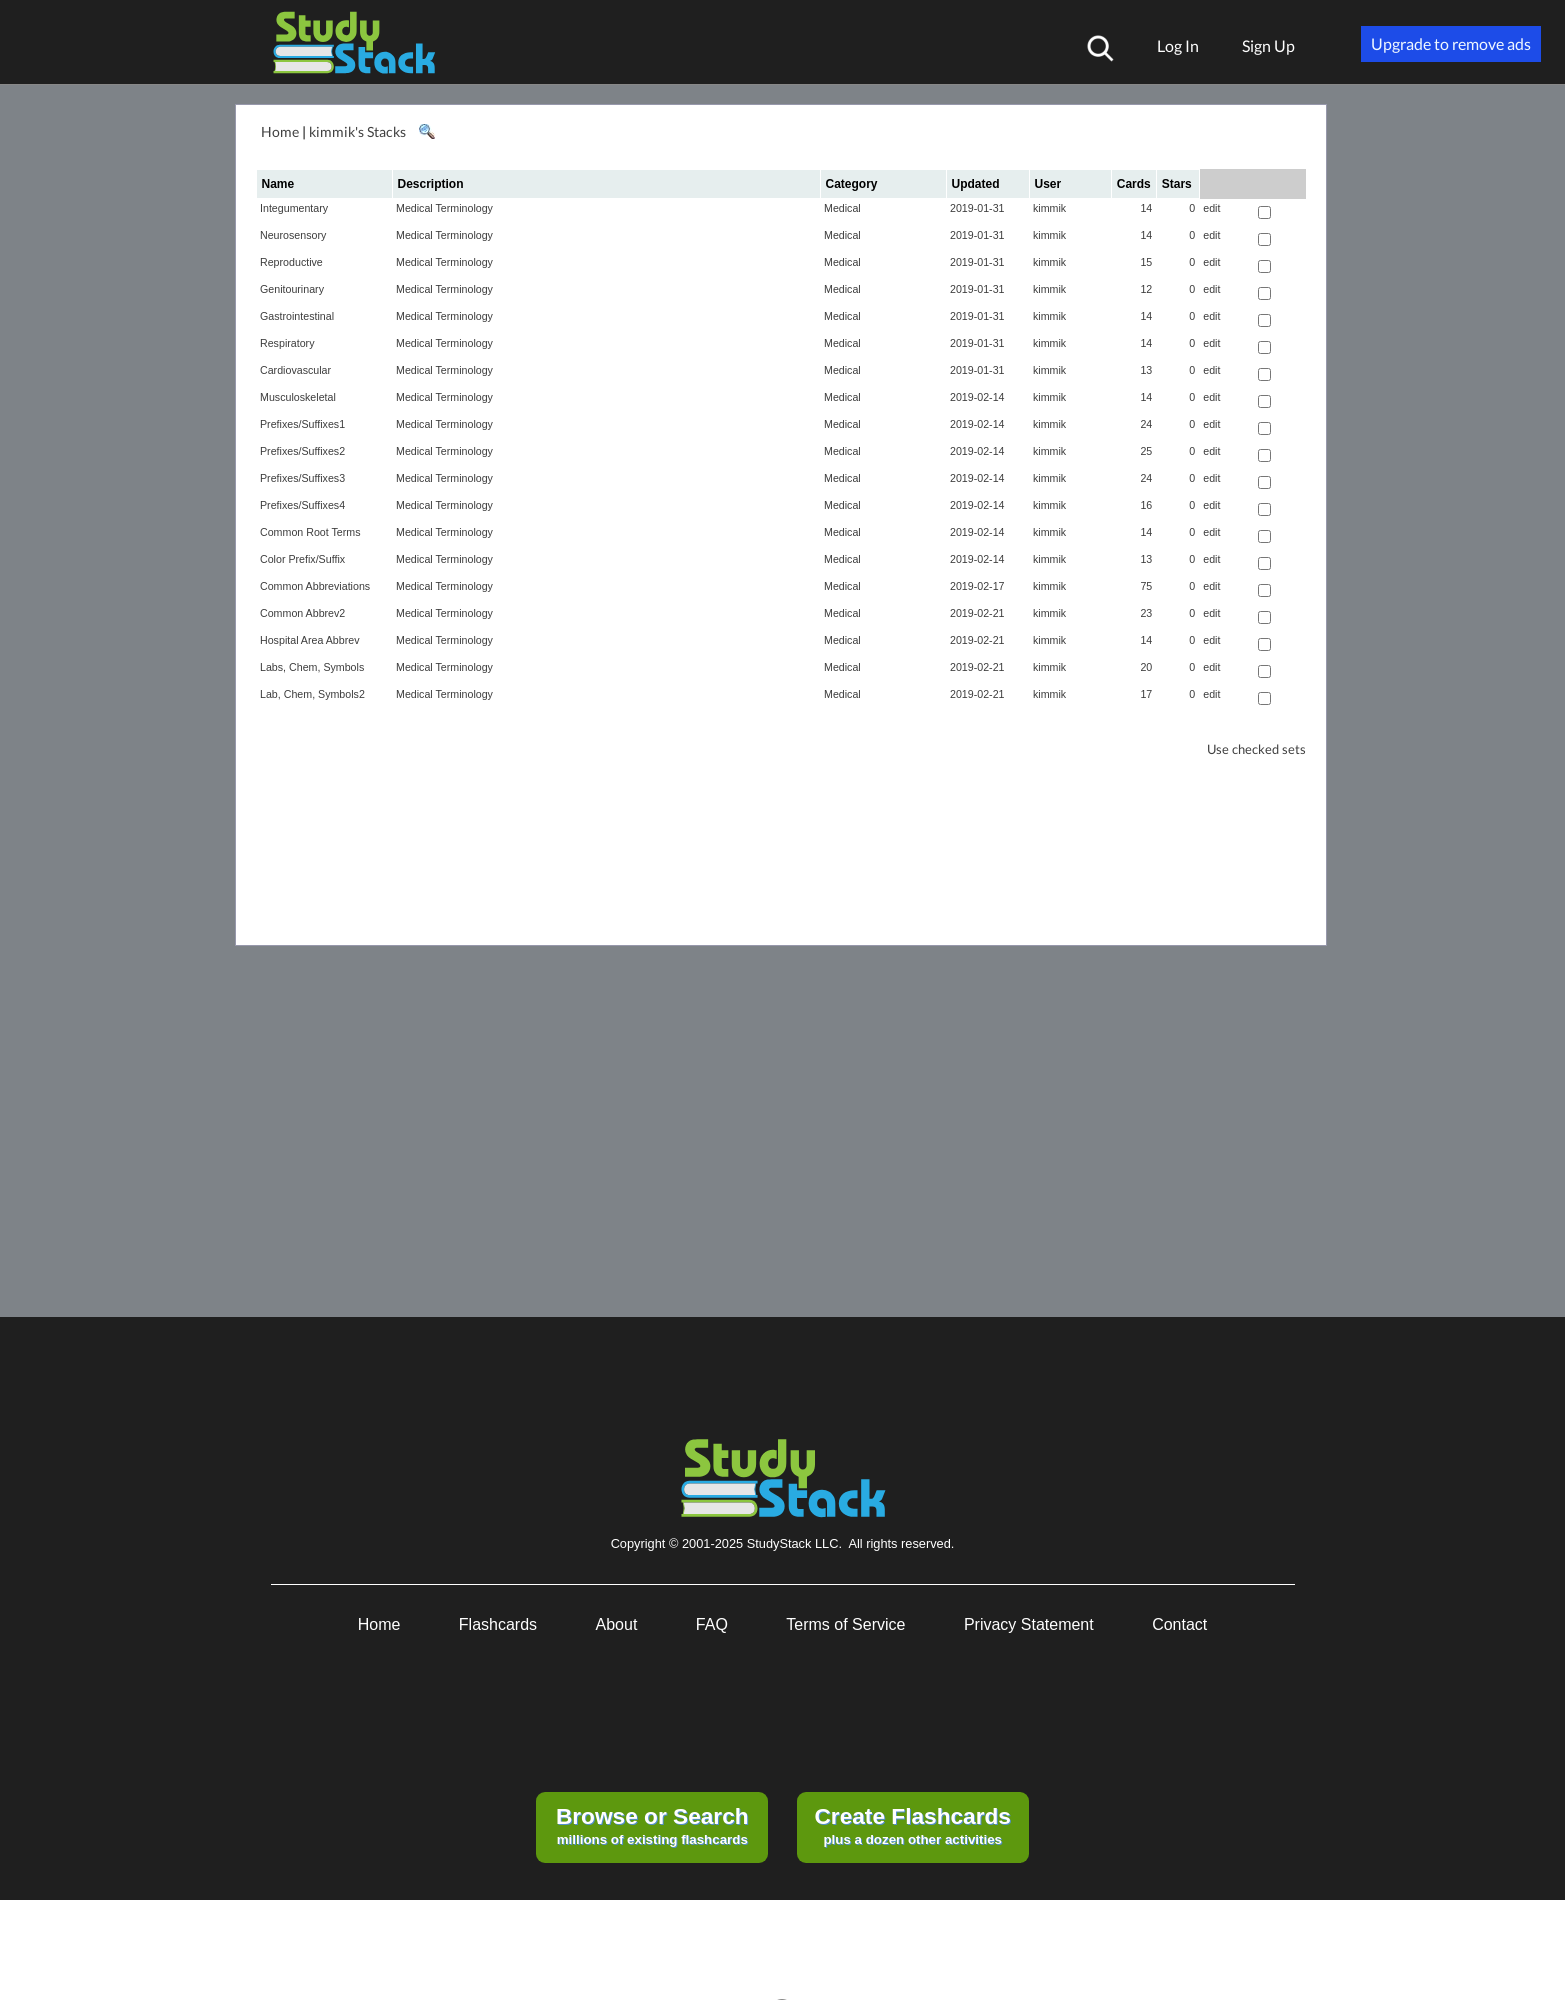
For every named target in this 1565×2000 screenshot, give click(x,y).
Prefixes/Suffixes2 (302, 451)
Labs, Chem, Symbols (312, 667)
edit (1211, 208)
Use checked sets (1256, 749)
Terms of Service (845, 1624)
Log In (1178, 45)
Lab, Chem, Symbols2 (312, 694)
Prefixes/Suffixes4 (302, 505)
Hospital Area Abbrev (310, 640)
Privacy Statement (1029, 1624)
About (617, 1624)
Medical (842, 208)
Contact (1179, 1624)
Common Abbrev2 (302, 613)
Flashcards (498, 1624)
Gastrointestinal (297, 316)
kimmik (1049, 208)
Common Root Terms (310, 532)
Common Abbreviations (315, 586)
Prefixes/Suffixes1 (302, 424)
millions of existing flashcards (652, 1825)
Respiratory (287, 343)
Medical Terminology (444, 208)
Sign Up (1268, 45)
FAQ (712, 1624)
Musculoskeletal (298, 397)
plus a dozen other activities (912, 1825)
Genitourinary (292, 289)
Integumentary (294, 208)
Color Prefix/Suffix (302, 559)
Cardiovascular (295, 370)
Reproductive (291, 262)
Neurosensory (293, 235)
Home (280, 131)
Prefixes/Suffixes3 (302, 478)
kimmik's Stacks (357, 131)
